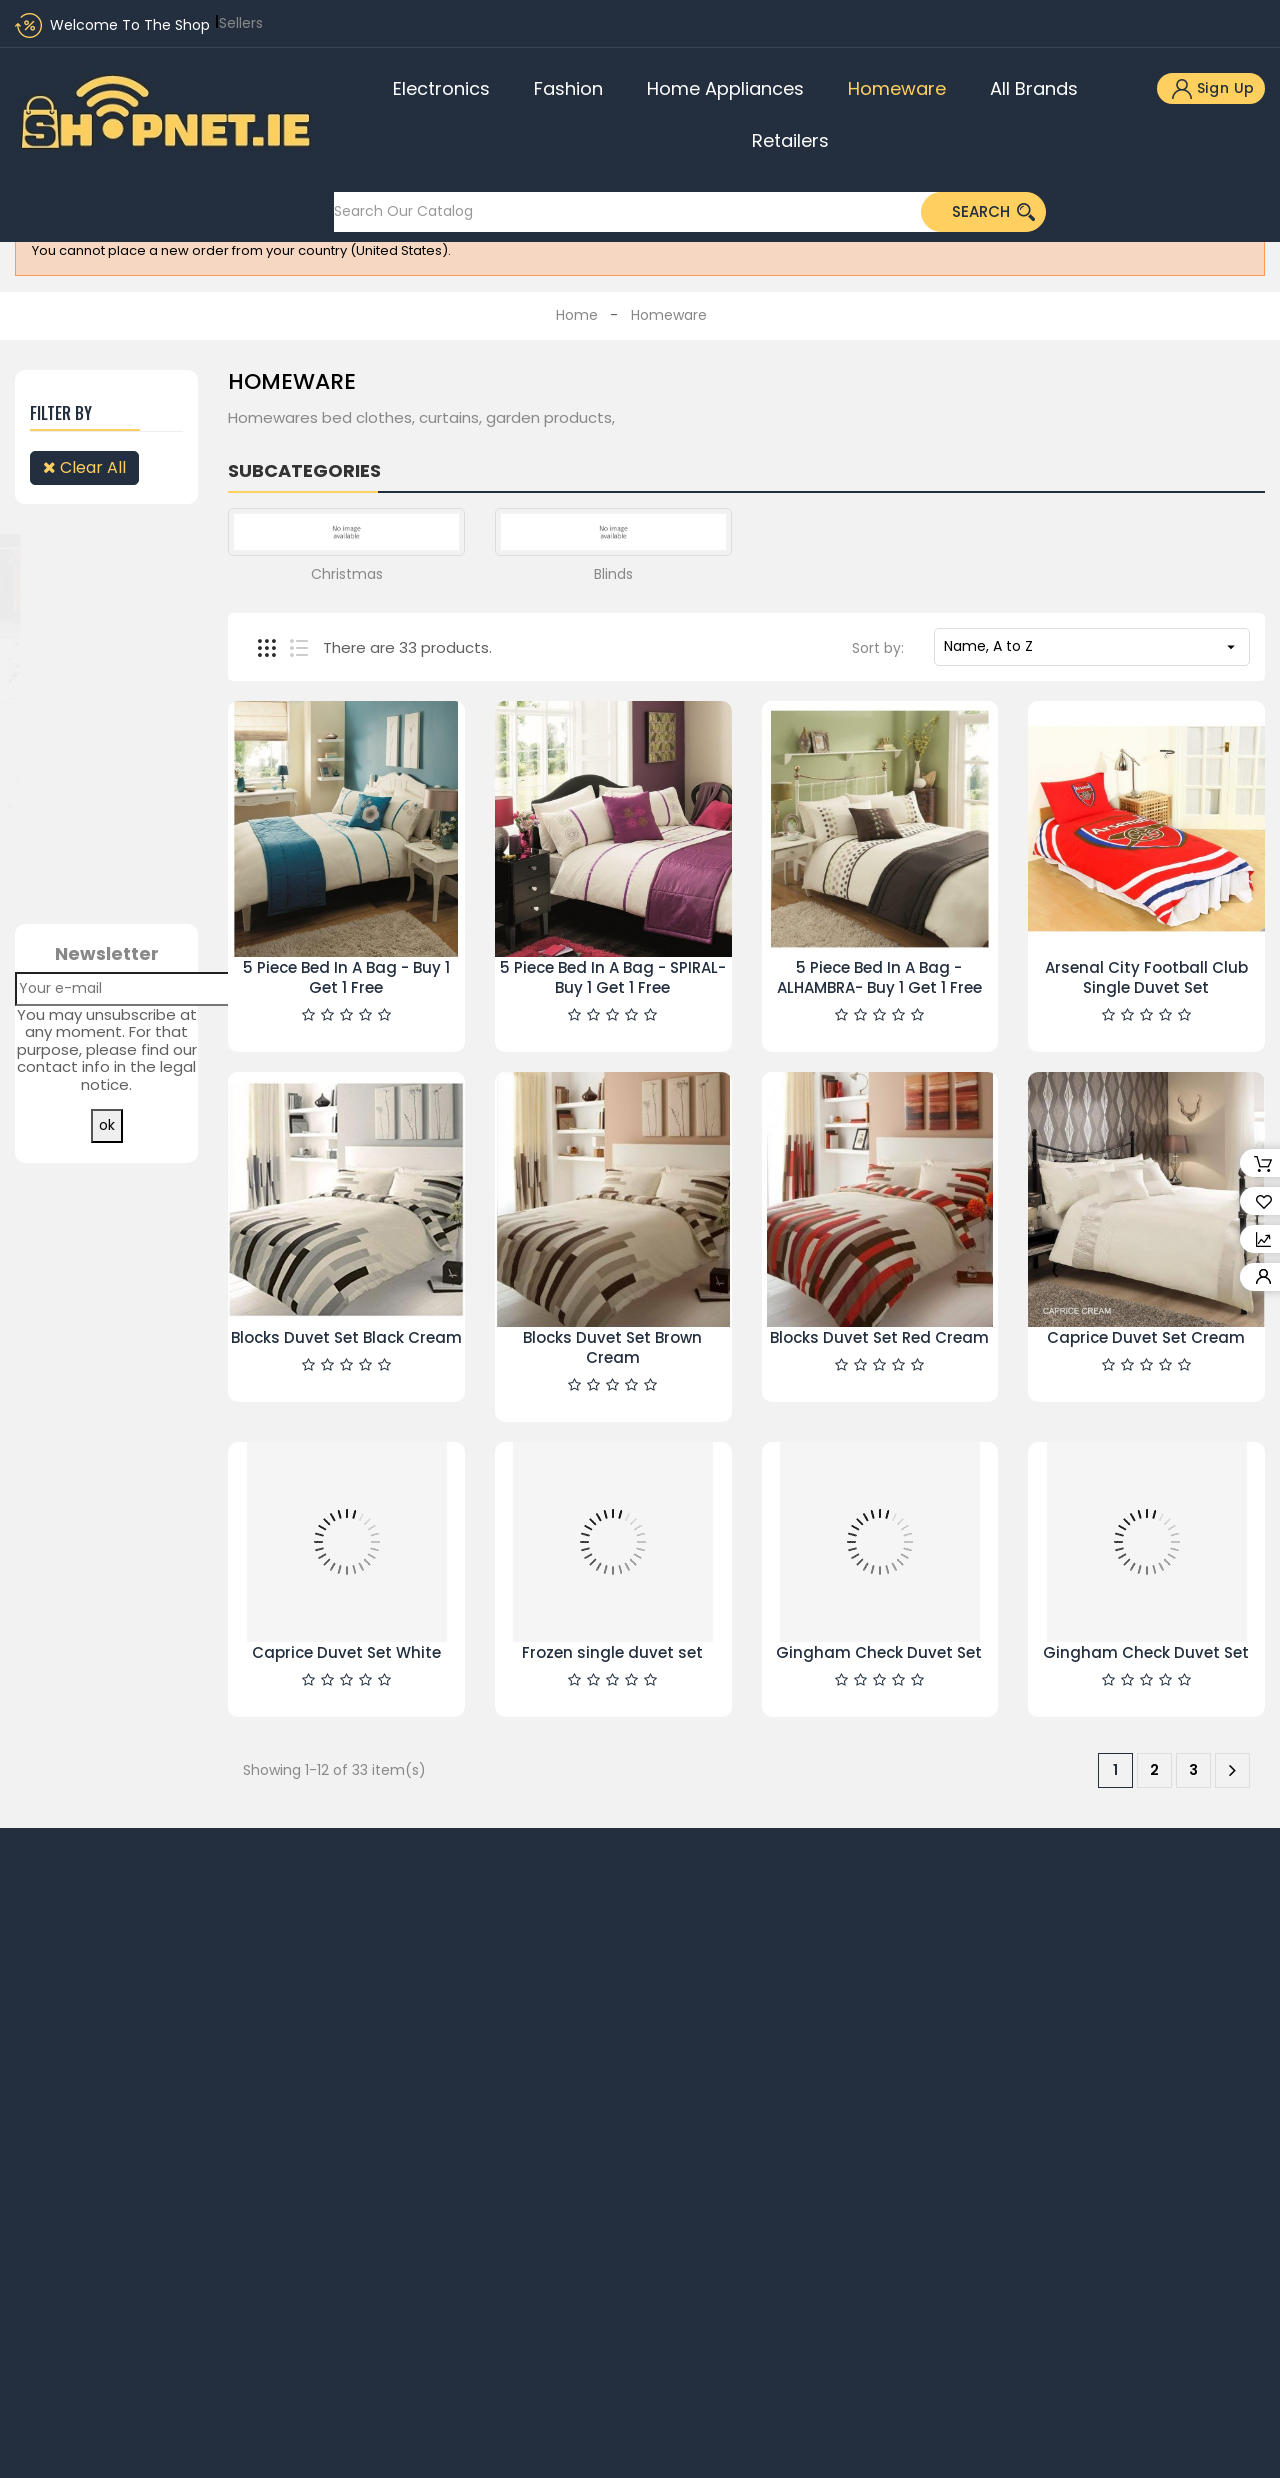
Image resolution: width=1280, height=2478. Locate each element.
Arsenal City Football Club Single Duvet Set (1146, 977)
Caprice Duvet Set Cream (1146, 1337)
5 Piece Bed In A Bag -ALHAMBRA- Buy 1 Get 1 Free (879, 977)
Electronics (441, 88)
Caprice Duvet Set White (346, 1652)
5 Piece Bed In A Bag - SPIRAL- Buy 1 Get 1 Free (613, 977)
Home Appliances (725, 88)
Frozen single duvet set (612, 1652)
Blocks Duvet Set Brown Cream (612, 1347)
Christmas (347, 574)
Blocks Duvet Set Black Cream (346, 1337)
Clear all (84, 467)
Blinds (613, 574)
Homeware (897, 88)
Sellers (241, 23)
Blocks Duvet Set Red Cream (879, 1337)
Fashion (568, 88)
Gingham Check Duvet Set (879, 1652)
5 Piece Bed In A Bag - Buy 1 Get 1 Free (346, 977)
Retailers (790, 140)
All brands (1034, 88)
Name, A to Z (1092, 646)
